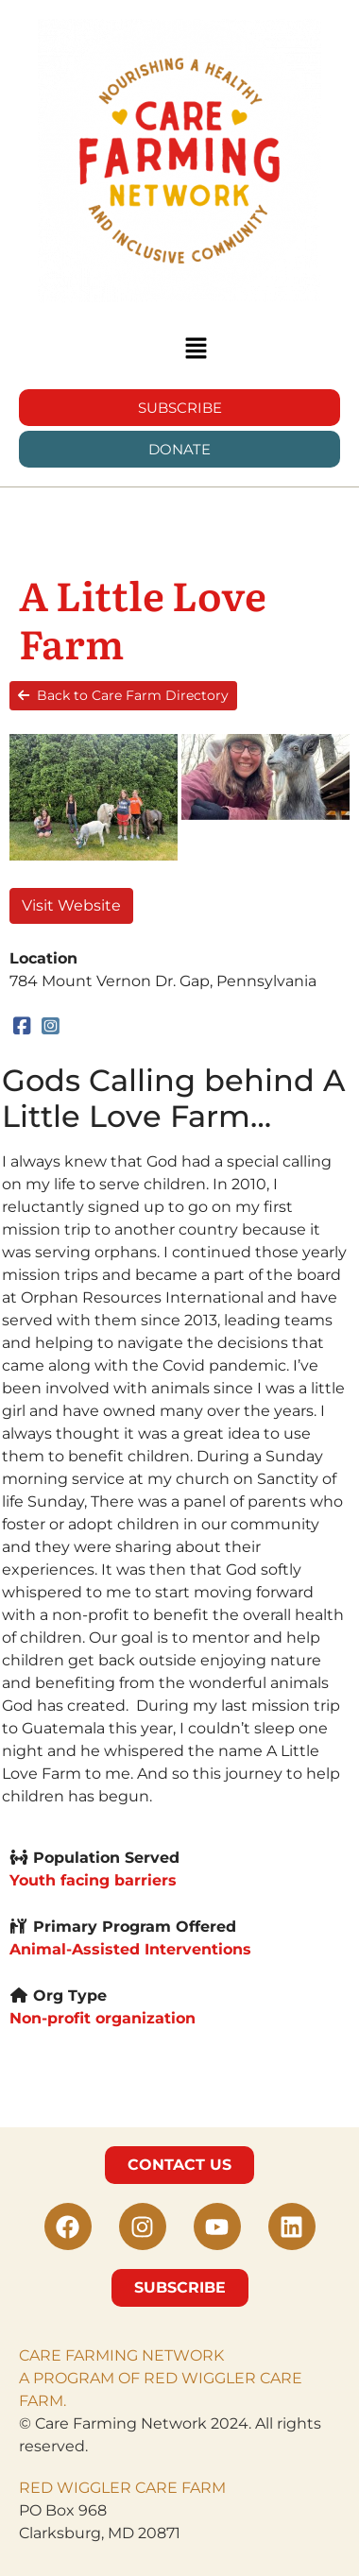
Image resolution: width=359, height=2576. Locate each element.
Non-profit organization (102, 2017)
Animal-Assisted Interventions (130, 1948)
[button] (195, 349)
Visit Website (71, 905)
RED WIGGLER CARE (98, 2488)
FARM (202, 2488)
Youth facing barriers (93, 1879)
